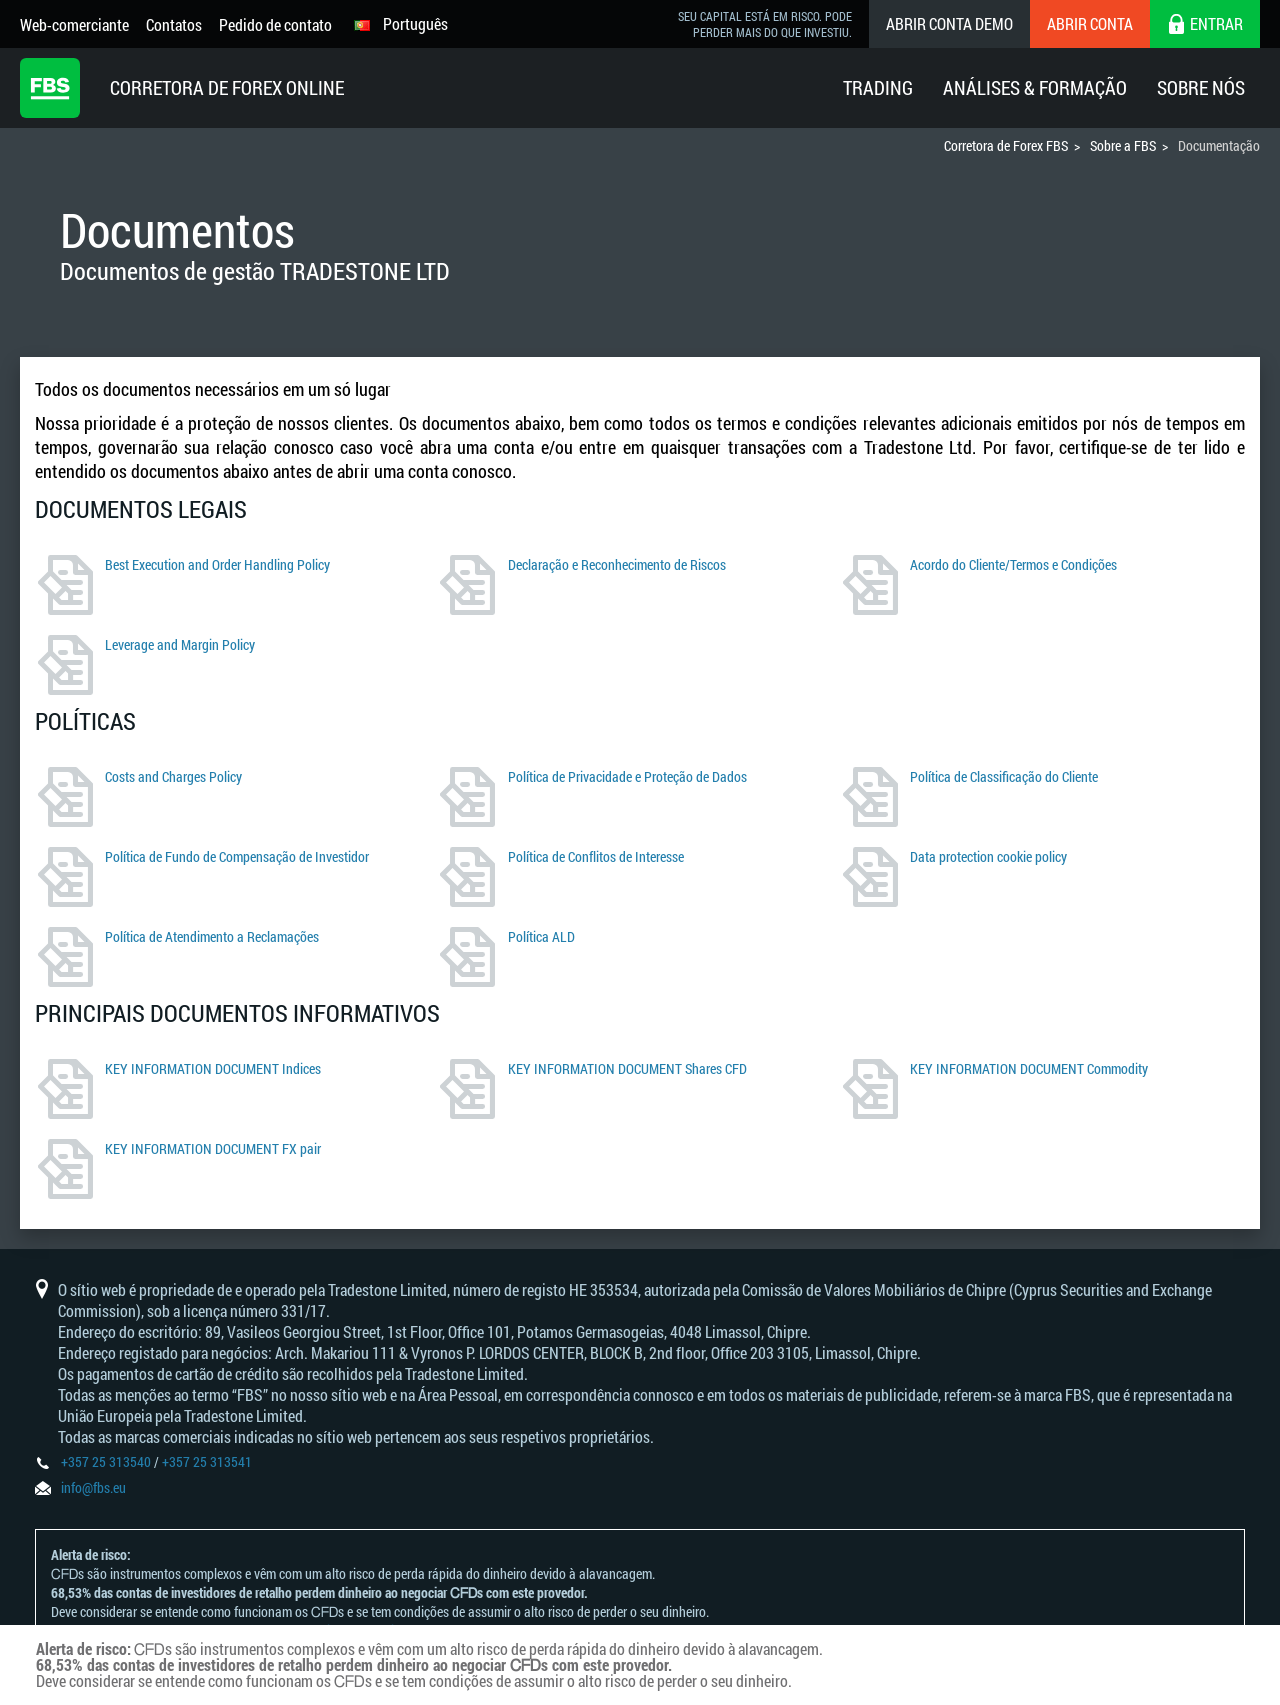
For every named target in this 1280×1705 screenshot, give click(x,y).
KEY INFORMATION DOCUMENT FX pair (213, 1148)
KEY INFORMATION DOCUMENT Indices (213, 1068)
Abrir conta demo (949, 23)
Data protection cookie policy (988, 856)
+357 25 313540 (106, 1461)
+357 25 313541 (207, 1461)
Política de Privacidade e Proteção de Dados (627, 776)
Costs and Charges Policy (173, 776)
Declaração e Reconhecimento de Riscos (617, 564)
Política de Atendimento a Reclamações (212, 936)
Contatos (174, 24)
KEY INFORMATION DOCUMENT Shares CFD (627, 1068)
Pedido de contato (275, 24)
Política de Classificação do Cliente (1004, 776)
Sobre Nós (1201, 87)
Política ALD (541, 936)
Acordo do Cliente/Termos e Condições (1013, 564)
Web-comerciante (74, 24)
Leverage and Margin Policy (180, 644)
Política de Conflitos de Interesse (596, 856)
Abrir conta (1090, 23)
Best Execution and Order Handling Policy (217, 564)
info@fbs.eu (93, 1487)
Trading (878, 87)
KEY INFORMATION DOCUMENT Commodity (1029, 1068)
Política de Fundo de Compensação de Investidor (237, 856)
